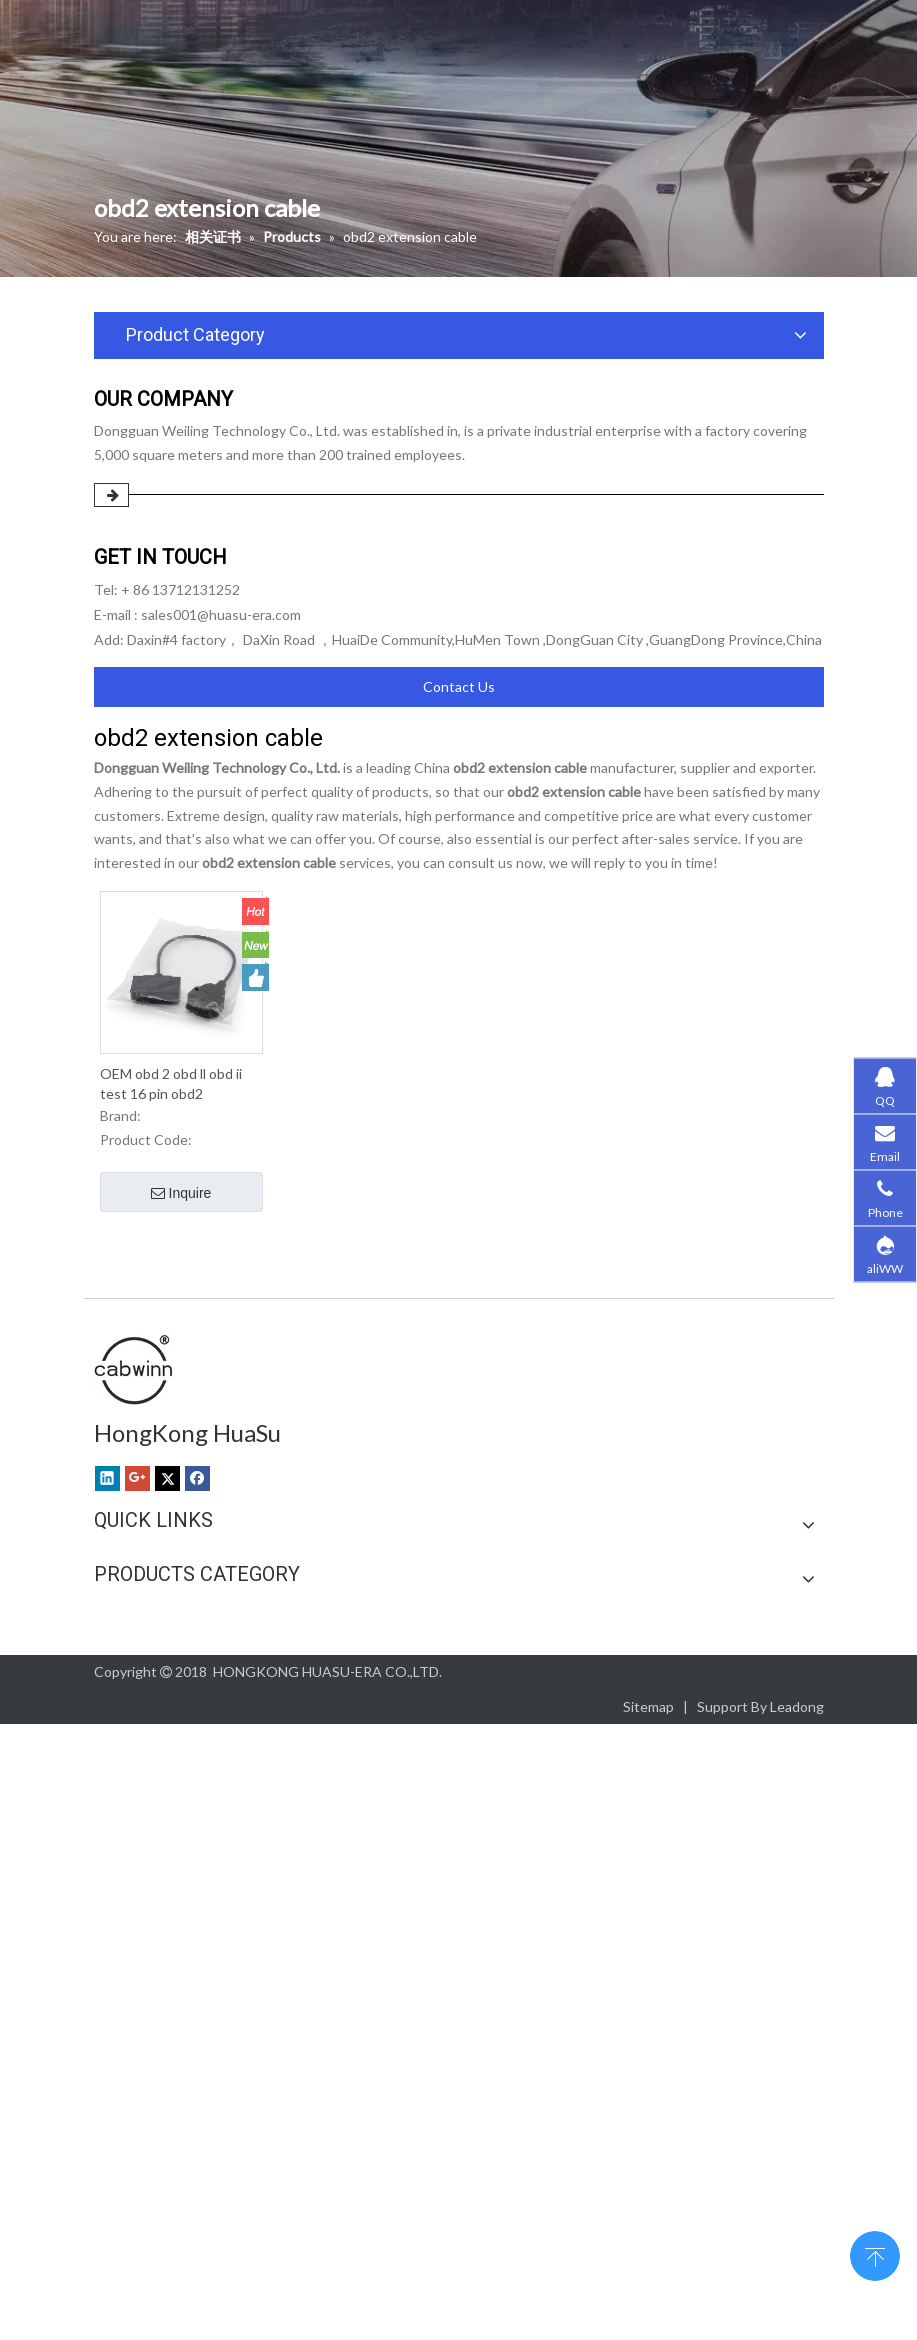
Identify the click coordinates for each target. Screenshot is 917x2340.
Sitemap (648, 1706)
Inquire (181, 1194)
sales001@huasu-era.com (221, 614)
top (875, 2254)
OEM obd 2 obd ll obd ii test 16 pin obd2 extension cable (171, 1084)
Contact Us (459, 686)
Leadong (797, 1706)
